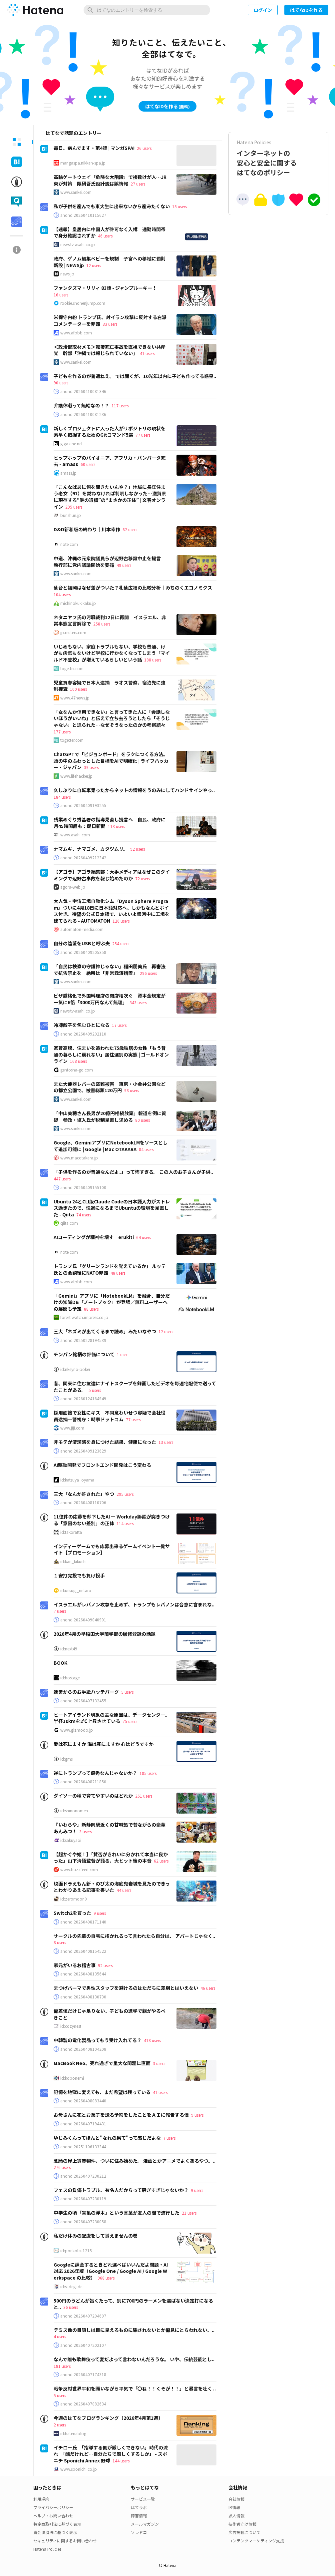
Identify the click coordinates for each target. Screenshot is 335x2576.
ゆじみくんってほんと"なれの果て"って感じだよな (107, 2137)
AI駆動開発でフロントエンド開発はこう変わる (102, 1465)
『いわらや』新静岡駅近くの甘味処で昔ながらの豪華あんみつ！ (110, 1828)
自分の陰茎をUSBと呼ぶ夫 (82, 943)
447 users (62, 1178)
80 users (142, 1120)
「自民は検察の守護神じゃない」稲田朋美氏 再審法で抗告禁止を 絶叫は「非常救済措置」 (110, 969)
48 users (118, 1273)
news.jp (67, 273)
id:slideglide (71, 2286)
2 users (60, 2424)
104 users (62, 594)
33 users (110, 324)
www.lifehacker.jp (76, 776)
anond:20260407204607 (83, 2316)
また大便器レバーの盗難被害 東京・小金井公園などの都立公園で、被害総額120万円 (110, 1087)
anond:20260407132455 (83, 1700)
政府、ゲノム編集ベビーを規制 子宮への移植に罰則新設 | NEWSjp (110, 261)
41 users (147, 353)
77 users (143, 435)
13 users (166, 1442)
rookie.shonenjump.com (82, 303)
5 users (95, 1390)
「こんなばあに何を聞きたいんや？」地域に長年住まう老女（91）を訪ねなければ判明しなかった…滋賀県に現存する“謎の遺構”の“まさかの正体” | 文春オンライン (110, 497)
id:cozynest (70, 2026)
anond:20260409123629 (83, 1451)
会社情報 (236, 2499)
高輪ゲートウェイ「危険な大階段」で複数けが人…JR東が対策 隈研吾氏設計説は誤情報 (110, 180)
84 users (146, 1149)
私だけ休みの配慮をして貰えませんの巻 (96, 2235)
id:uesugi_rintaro (75, 1590)
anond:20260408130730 (83, 1996)
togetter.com (72, 668)
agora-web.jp (72, 887)
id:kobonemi (72, 2078)
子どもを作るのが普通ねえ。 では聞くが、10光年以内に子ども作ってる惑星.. (135, 376)
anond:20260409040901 (83, 1619)
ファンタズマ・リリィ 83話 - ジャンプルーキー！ (105, 287)
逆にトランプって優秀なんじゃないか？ (95, 1773)
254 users (120, 943)
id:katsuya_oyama (77, 1480)
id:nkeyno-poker (75, 1369)
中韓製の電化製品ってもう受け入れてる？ (98, 2040)
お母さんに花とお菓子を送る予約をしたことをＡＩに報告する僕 (121, 2114)
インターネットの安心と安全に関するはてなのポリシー (278, 158)
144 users (121, 2460)
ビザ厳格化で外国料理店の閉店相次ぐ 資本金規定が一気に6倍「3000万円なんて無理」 (110, 999)
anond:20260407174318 (83, 2374)
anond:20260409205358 (83, 952)
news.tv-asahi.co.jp (77, 244)
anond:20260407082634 (83, 2403)
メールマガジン (145, 2524)
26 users (144, 148)
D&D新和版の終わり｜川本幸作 (87, 529)
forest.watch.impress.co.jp (84, 1317)
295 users (73, 507)
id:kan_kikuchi (73, 1561)
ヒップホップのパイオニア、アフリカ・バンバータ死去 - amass (110, 461)
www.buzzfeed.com (79, 1869)
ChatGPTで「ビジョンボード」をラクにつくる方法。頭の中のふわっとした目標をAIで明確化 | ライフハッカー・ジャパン (111, 760)
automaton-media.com (82, 929)
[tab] (17, 142)
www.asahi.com (75, 834)
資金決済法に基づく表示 (55, 2532)
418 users (152, 2040)
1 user (122, 1354)
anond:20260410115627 (83, 215)
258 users (101, 624)
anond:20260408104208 (83, 2049)
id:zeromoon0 (73, 1899)
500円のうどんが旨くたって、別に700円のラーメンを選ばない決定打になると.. (133, 2304)
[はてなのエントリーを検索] (147, 10)
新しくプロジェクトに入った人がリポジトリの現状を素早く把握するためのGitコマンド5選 (110, 431)
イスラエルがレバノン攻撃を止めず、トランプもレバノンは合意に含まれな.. (134, 1604)
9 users (100, 1913)
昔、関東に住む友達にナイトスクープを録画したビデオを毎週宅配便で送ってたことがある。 (135, 1386)
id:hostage (70, 1677)
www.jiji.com (72, 1428)
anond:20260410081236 (83, 414)
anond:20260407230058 (83, 2221)
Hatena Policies (47, 2549)
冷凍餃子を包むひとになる (82, 1025)
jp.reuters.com (73, 632)
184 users (62, 797)
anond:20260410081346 (83, 391)
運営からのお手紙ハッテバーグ (86, 1691)
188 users (152, 659)
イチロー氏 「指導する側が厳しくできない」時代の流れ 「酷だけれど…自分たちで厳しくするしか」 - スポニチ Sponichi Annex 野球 (111, 2454)
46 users (105, 235)
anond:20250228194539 (83, 1340)
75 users (130, 1721)
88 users (91, 1309)
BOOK (60, 1662)
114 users (125, 1523)
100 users (78, 689)
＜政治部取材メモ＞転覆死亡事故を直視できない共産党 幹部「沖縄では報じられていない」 (110, 350)
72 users (142, 878)
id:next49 (68, 1648)
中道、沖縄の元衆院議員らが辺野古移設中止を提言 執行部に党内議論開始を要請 (110, 561)
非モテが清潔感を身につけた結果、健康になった (105, 1442)
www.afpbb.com (76, 332)
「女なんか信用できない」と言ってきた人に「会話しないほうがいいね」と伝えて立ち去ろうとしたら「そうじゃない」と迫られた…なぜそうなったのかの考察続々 (112, 718)
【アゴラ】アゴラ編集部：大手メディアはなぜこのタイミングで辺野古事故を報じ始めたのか (112, 875)
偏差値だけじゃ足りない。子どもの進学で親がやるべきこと (110, 2014)
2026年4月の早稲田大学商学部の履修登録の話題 (105, 1633)
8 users (60, 1942)
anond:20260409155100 (83, 1187)
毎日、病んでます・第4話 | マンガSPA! (94, 148)
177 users (62, 731)
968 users (106, 2278)
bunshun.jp (70, 515)
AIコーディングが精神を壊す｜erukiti (94, 1237)
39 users (91, 767)
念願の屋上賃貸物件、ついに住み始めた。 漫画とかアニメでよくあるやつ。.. (134, 2160)
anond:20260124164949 (83, 1398)
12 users (93, 265)
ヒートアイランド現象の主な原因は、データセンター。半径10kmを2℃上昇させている (112, 1718)
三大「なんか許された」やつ (84, 1494)
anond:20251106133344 (83, 2146)
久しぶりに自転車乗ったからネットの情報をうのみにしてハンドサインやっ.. (134, 790)
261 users (143, 1796)
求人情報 (236, 2515)
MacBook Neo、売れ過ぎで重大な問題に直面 (102, 2063)
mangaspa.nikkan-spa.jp (83, 163)
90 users (61, 382)
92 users (137, 849)
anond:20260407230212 (83, 2176)
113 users (116, 826)
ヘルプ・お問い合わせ (53, 2515)
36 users (70, 2307)
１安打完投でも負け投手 (79, 1575)
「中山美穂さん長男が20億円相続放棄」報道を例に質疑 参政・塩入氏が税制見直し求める (110, 1116)
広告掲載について (244, 2532)
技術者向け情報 (242, 2524)
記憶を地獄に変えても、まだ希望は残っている (102, 2092)
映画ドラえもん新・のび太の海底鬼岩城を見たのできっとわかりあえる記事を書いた (112, 1887)
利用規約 (41, 2499)
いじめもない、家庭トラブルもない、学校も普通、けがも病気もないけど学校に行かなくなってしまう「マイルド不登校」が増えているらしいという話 (112, 653)
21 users (189, 2213)
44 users (124, 1890)
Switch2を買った (72, 1913)
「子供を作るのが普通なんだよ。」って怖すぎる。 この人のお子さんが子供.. (133, 1171)
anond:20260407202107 (83, 2345)
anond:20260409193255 (83, 805)
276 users (62, 2167)
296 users (148, 973)
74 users (83, 1214)
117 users (120, 405)
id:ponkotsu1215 (76, 2250)
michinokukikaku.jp (78, 603)
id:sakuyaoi (70, 1840)
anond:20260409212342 (83, 857)
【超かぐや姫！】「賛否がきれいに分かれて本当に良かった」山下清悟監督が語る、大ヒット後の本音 (111, 1857)
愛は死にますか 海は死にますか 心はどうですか (104, 1744)
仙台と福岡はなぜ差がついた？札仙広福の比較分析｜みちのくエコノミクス (133, 587)
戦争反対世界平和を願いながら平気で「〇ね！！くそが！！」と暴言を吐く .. (135, 2388)
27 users (138, 184)
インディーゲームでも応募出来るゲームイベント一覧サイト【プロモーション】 (112, 1549)
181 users (62, 2366)
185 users (148, 1773)
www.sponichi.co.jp (78, 2469)
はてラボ (139, 2507)
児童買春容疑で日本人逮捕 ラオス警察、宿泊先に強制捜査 (110, 685)
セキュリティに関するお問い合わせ (65, 2540)
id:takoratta (71, 1532)
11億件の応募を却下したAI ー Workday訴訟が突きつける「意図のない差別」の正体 (112, 1519)
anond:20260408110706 (83, 1502)
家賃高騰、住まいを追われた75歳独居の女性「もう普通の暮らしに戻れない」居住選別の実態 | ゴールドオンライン (111, 1054)
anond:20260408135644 (83, 1973)
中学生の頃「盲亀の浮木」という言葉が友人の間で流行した (116, 2212)
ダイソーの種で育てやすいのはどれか (93, 1795)
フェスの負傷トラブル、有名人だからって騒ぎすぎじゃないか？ (121, 2190)
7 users (60, 1611)
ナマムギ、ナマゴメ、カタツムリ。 (91, 848)
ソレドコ (139, 2532)
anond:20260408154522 (83, 1951)
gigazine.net (71, 443)
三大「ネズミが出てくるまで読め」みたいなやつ (105, 1331)
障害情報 (139, 2515)
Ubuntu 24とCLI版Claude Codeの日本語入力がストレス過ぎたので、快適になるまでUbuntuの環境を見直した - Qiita (112, 1208)
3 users (85, 1831)
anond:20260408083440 (83, 2100)
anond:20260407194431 (83, 2123)
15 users (179, 206)
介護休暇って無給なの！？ (81, 405)
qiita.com (69, 1223)
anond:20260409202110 (83, 1034)
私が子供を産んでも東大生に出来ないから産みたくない (112, 206)
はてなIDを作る (306, 10)
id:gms (66, 1759)
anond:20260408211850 (83, 1781)
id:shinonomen (74, 1810)
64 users (143, 1237)
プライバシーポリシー (53, 2507)
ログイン (262, 10)
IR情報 (234, 2507)
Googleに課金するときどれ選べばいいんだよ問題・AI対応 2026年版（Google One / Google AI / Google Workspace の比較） (111, 2271)
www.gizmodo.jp (76, 1730)
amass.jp (68, 473)
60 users (88, 464)
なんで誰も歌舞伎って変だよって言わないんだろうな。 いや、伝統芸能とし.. (134, 2359)
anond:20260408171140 (83, 1922)
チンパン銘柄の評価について (84, 1354)
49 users (124, 565)
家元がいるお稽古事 (75, 1965)
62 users (130, 529)
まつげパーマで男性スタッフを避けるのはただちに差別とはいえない (126, 1987)
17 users (119, 1025)
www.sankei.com (76, 192)
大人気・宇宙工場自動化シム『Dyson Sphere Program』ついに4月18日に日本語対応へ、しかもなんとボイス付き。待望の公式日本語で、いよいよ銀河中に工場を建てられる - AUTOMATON (111, 911)
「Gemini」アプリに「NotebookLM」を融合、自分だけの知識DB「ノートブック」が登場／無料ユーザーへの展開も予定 (112, 1302)
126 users (121, 921)
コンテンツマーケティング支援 (256, 2540)
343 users (138, 1002)
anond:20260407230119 (83, 2198)
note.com (69, 544)
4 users (60, 2336)
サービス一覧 (143, 2499)
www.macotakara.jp (79, 1157)
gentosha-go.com (76, 1070)
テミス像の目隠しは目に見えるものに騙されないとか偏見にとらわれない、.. (134, 2330)
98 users (131, 1090)
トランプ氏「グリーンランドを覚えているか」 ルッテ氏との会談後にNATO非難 (110, 1269)
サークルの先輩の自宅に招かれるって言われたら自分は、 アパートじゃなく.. (134, 1935)
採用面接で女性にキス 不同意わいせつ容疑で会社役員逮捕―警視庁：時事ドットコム (110, 1416)
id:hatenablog (73, 2433)
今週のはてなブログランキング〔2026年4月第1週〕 (108, 2417)
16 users (61, 294)
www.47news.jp (75, 697)
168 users (78, 1061)
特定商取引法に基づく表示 (57, 2524)
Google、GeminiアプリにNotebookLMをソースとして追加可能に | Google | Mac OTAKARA (111, 1145)
